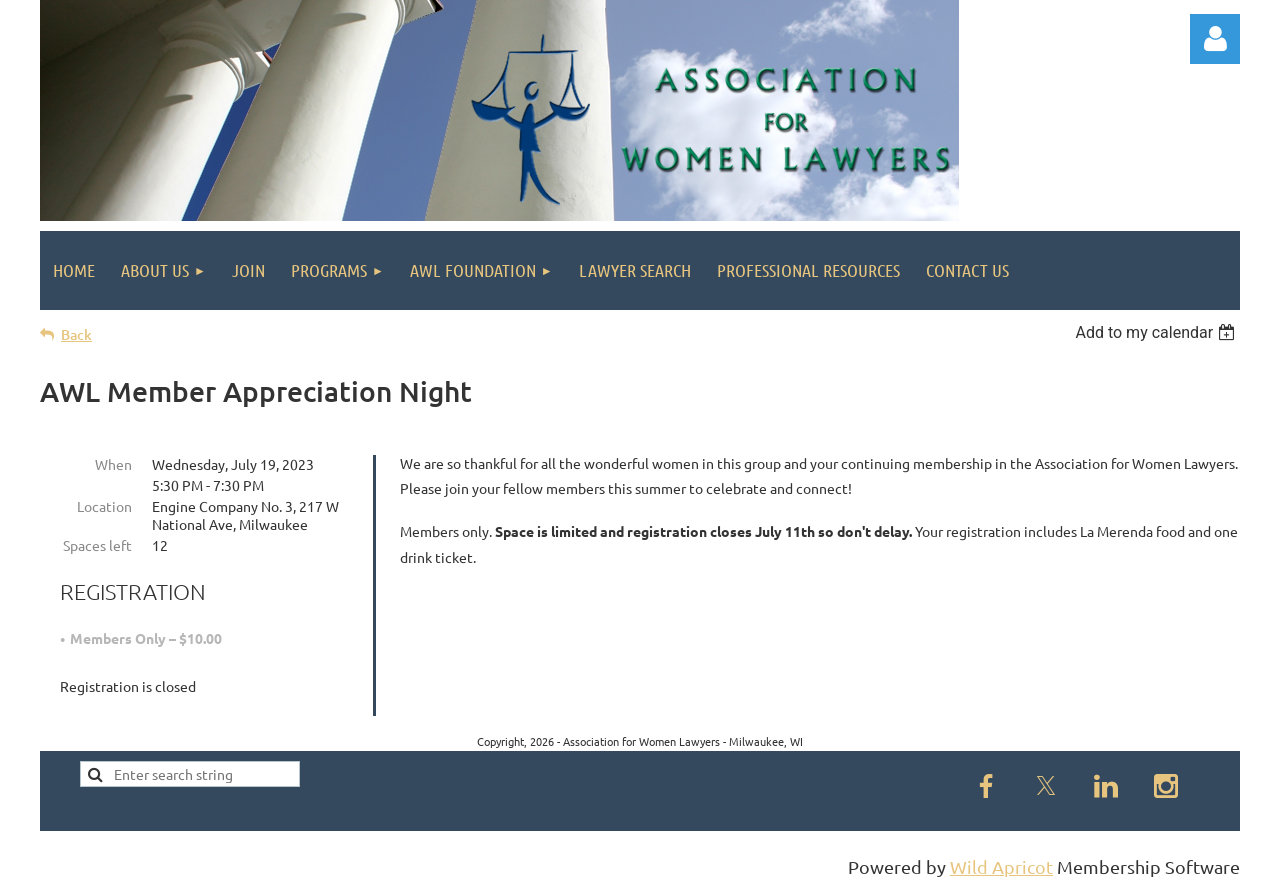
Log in (1215, 39)
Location (104, 506)
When (113, 464)
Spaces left (97, 545)
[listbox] (1157, 332)
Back (76, 334)
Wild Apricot (1001, 866)
